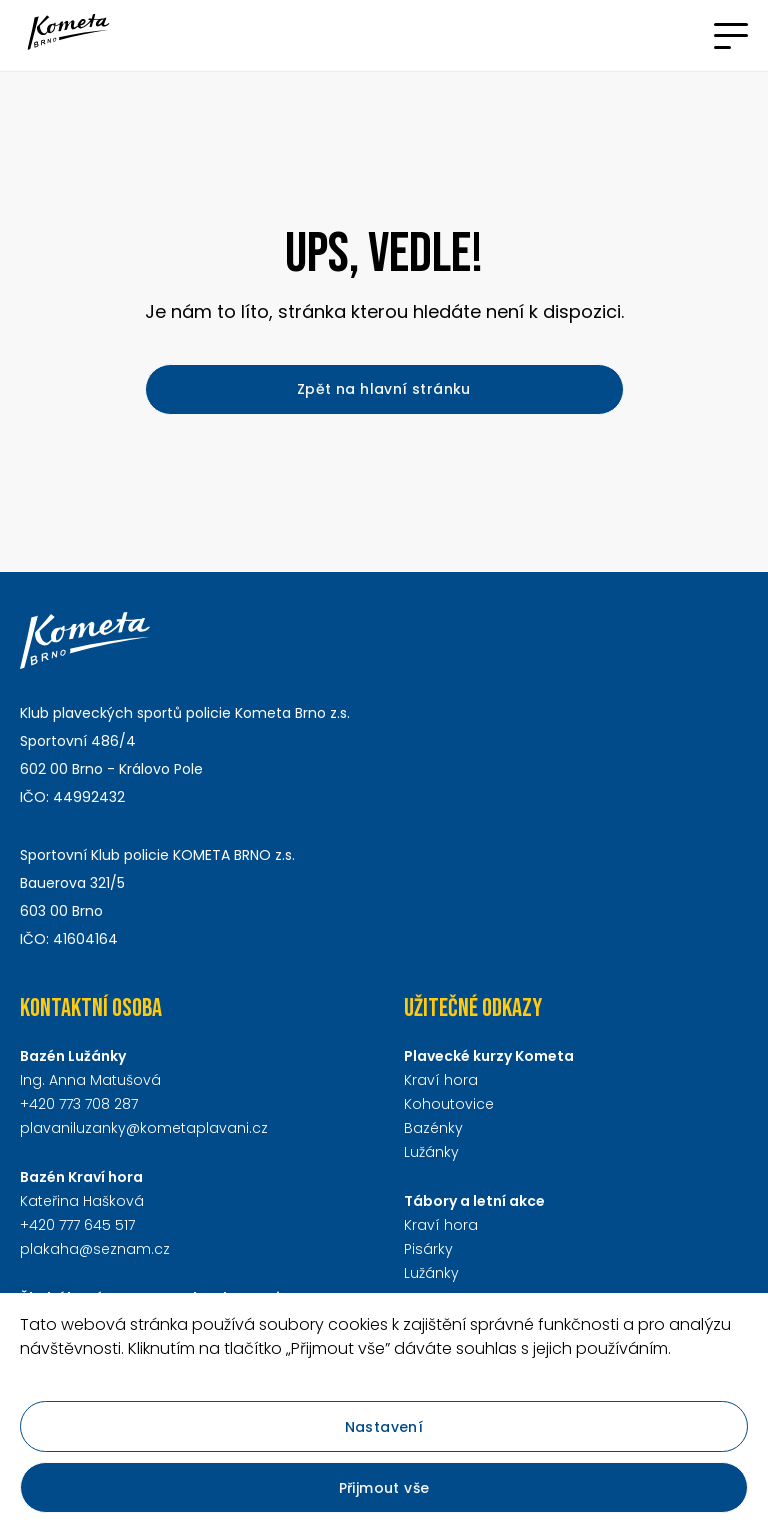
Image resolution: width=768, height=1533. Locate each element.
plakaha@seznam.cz (95, 1249)
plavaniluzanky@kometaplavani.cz (144, 1128)
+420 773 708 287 (79, 1104)
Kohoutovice (449, 1104)
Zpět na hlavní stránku (384, 389)
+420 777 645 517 (77, 1225)
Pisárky (428, 1249)
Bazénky (433, 1128)
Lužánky (431, 1152)
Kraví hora (441, 1080)
